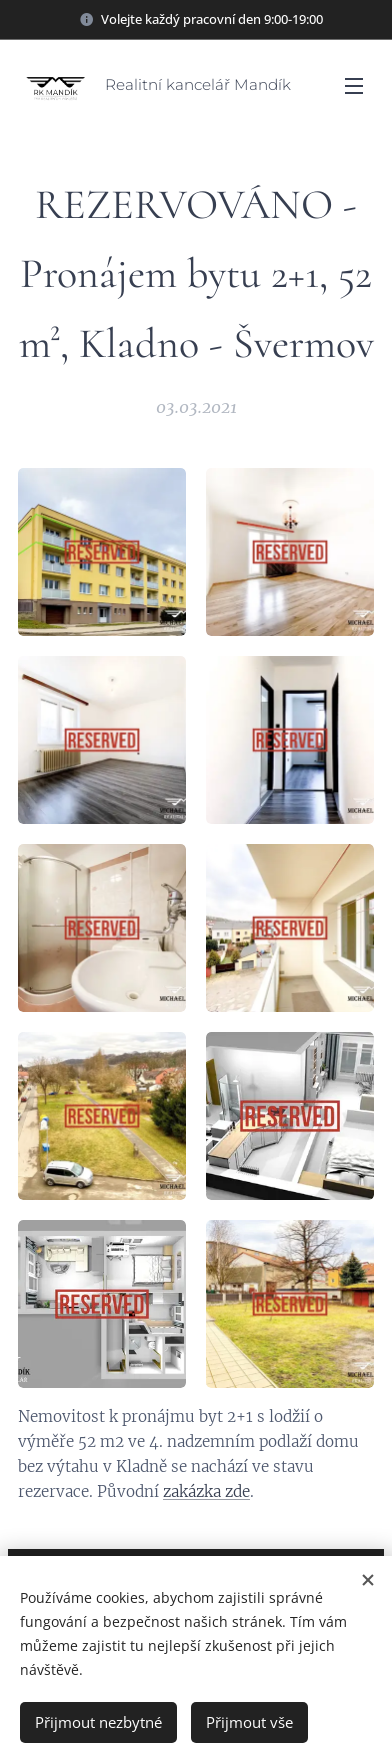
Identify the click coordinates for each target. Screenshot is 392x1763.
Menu (354, 86)
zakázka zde (206, 1492)
